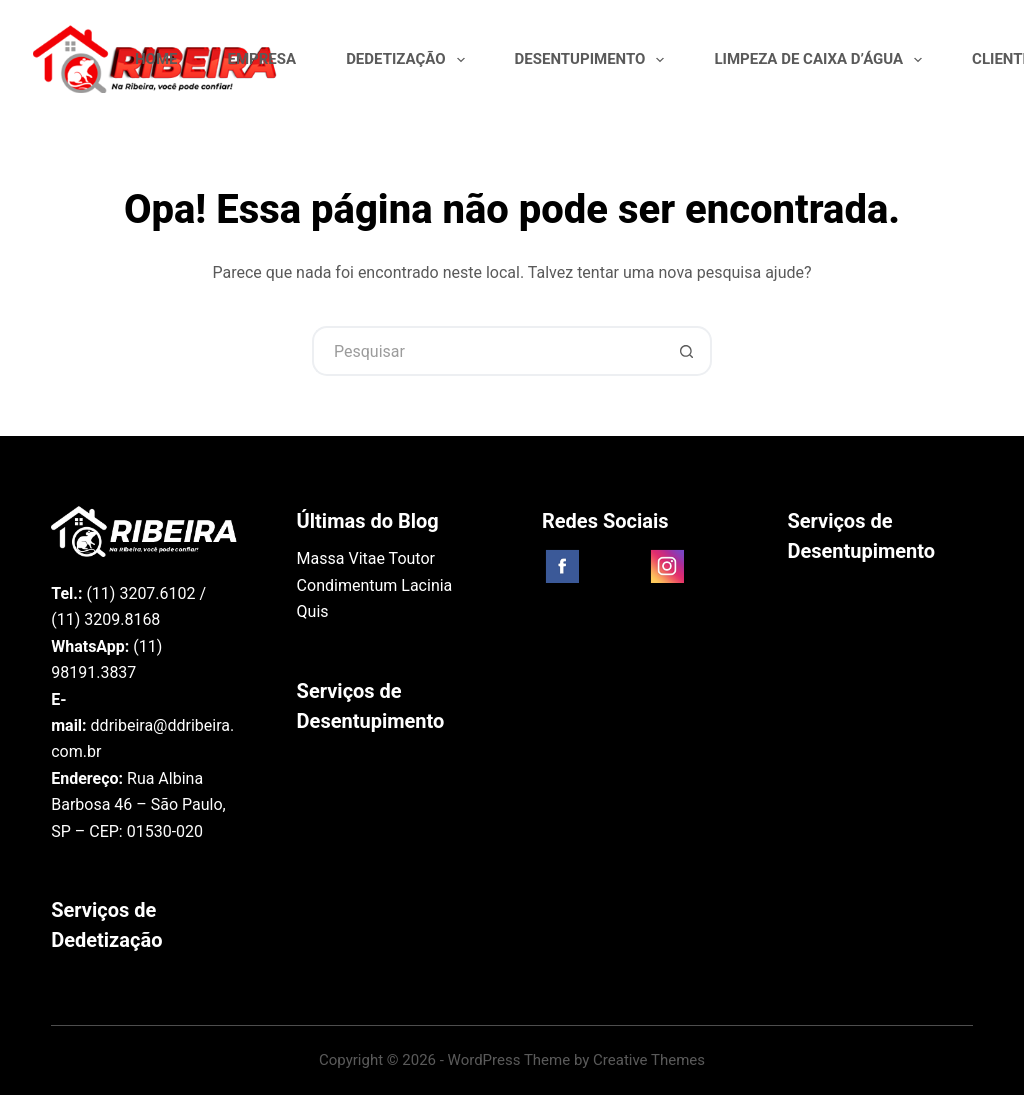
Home (156, 59)
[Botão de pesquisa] (687, 351)
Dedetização (409, 60)
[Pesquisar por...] (487, 351)
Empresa (262, 59)
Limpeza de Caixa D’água (822, 60)
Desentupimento (594, 60)
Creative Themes (649, 1060)
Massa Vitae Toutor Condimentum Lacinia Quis (375, 585)
